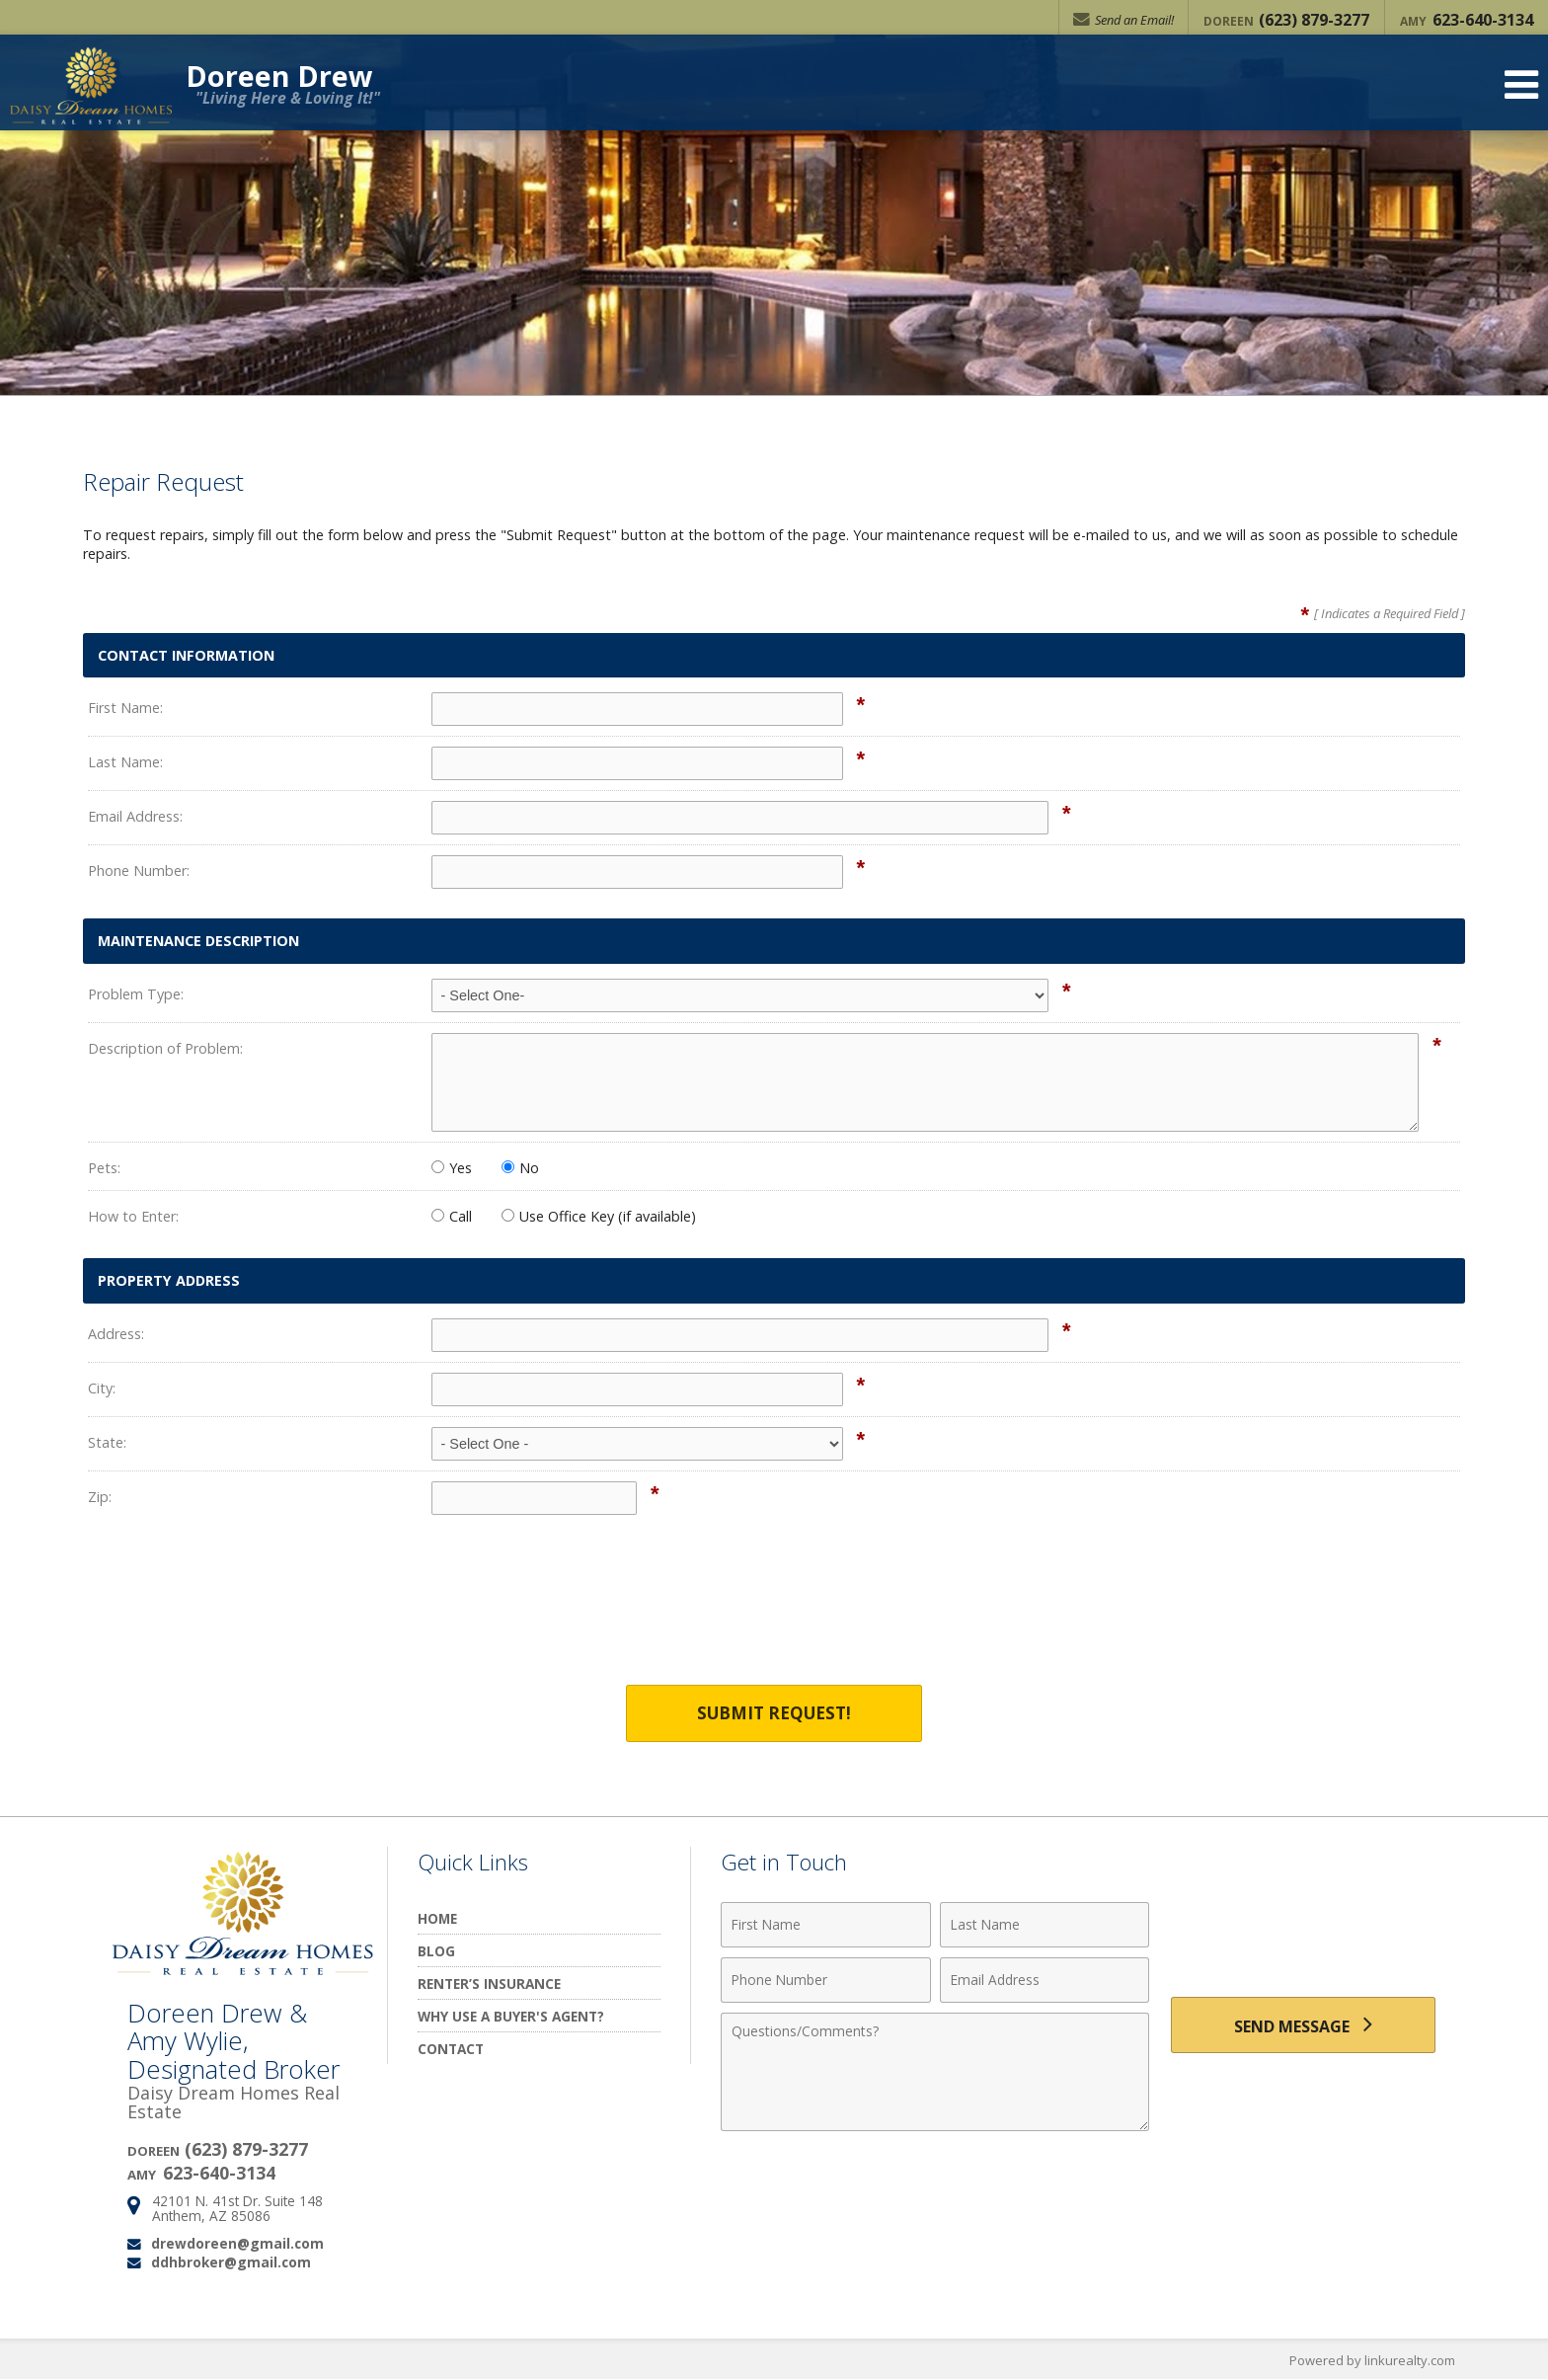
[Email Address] (1045, 1981)
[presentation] (774, 1612)
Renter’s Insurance (489, 1984)
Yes (451, 1167)
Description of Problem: (165, 1048)
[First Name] (826, 1925)
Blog (436, 1952)
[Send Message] (1303, 2026)
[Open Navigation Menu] (1521, 89)
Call (451, 1216)
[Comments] (935, 2073)
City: (102, 1388)
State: (107, 1442)
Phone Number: (139, 870)
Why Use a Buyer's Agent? (511, 2017)
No (520, 1167)
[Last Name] (1045, 1925)
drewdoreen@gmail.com (237, 2243)
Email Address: (135, 816)
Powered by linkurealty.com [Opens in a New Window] (1372, 2360)
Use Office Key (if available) (599, 1216)
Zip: (100, 1496)
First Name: (125, 707)
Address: (116, 1333)
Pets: (104, 1167)
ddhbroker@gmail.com (231, 2262)
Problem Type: (136, 994)
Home (437, 1919)
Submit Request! (774, 1714)
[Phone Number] (826, 1981)
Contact (451, 2049)
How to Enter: (133, 1216)
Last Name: (125, 762)
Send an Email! (1122, 20)
